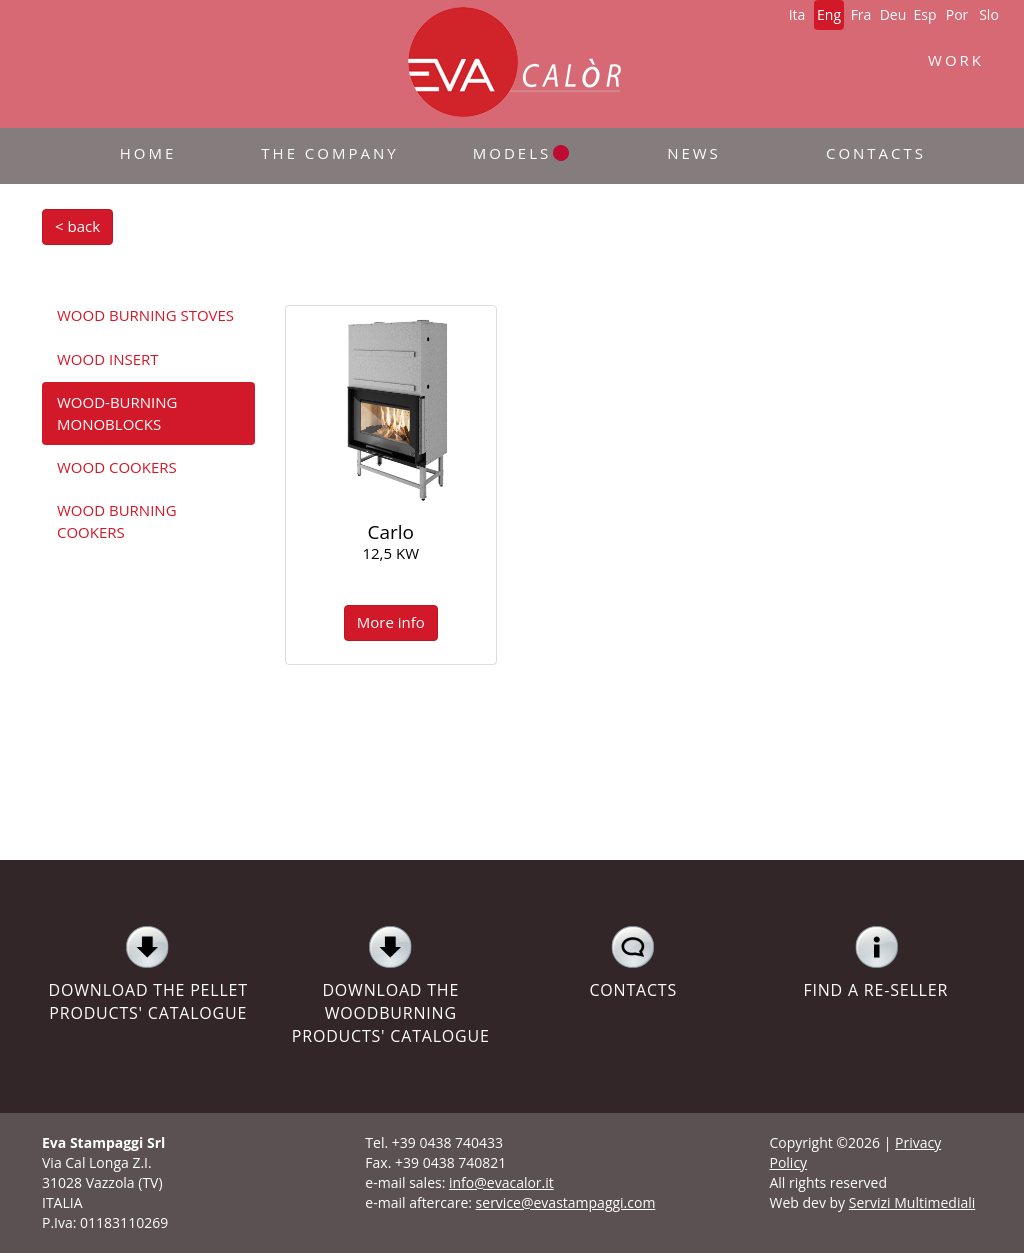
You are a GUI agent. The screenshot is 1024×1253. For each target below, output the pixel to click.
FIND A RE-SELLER (876, 963)
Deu (893, 14)
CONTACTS (633, 963)
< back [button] (77, 226)
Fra (861, 14)
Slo (989, 14)
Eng (829, 14)
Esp (924, 14)
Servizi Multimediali (912, 1202)
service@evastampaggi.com (566, 1202)
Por (957, 14)
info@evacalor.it (501, 1182)
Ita (797, 14)
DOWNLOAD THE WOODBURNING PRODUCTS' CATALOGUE (391, 986)
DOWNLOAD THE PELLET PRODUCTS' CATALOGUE (148, 974)
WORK (956, 60)
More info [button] (391, 622)
